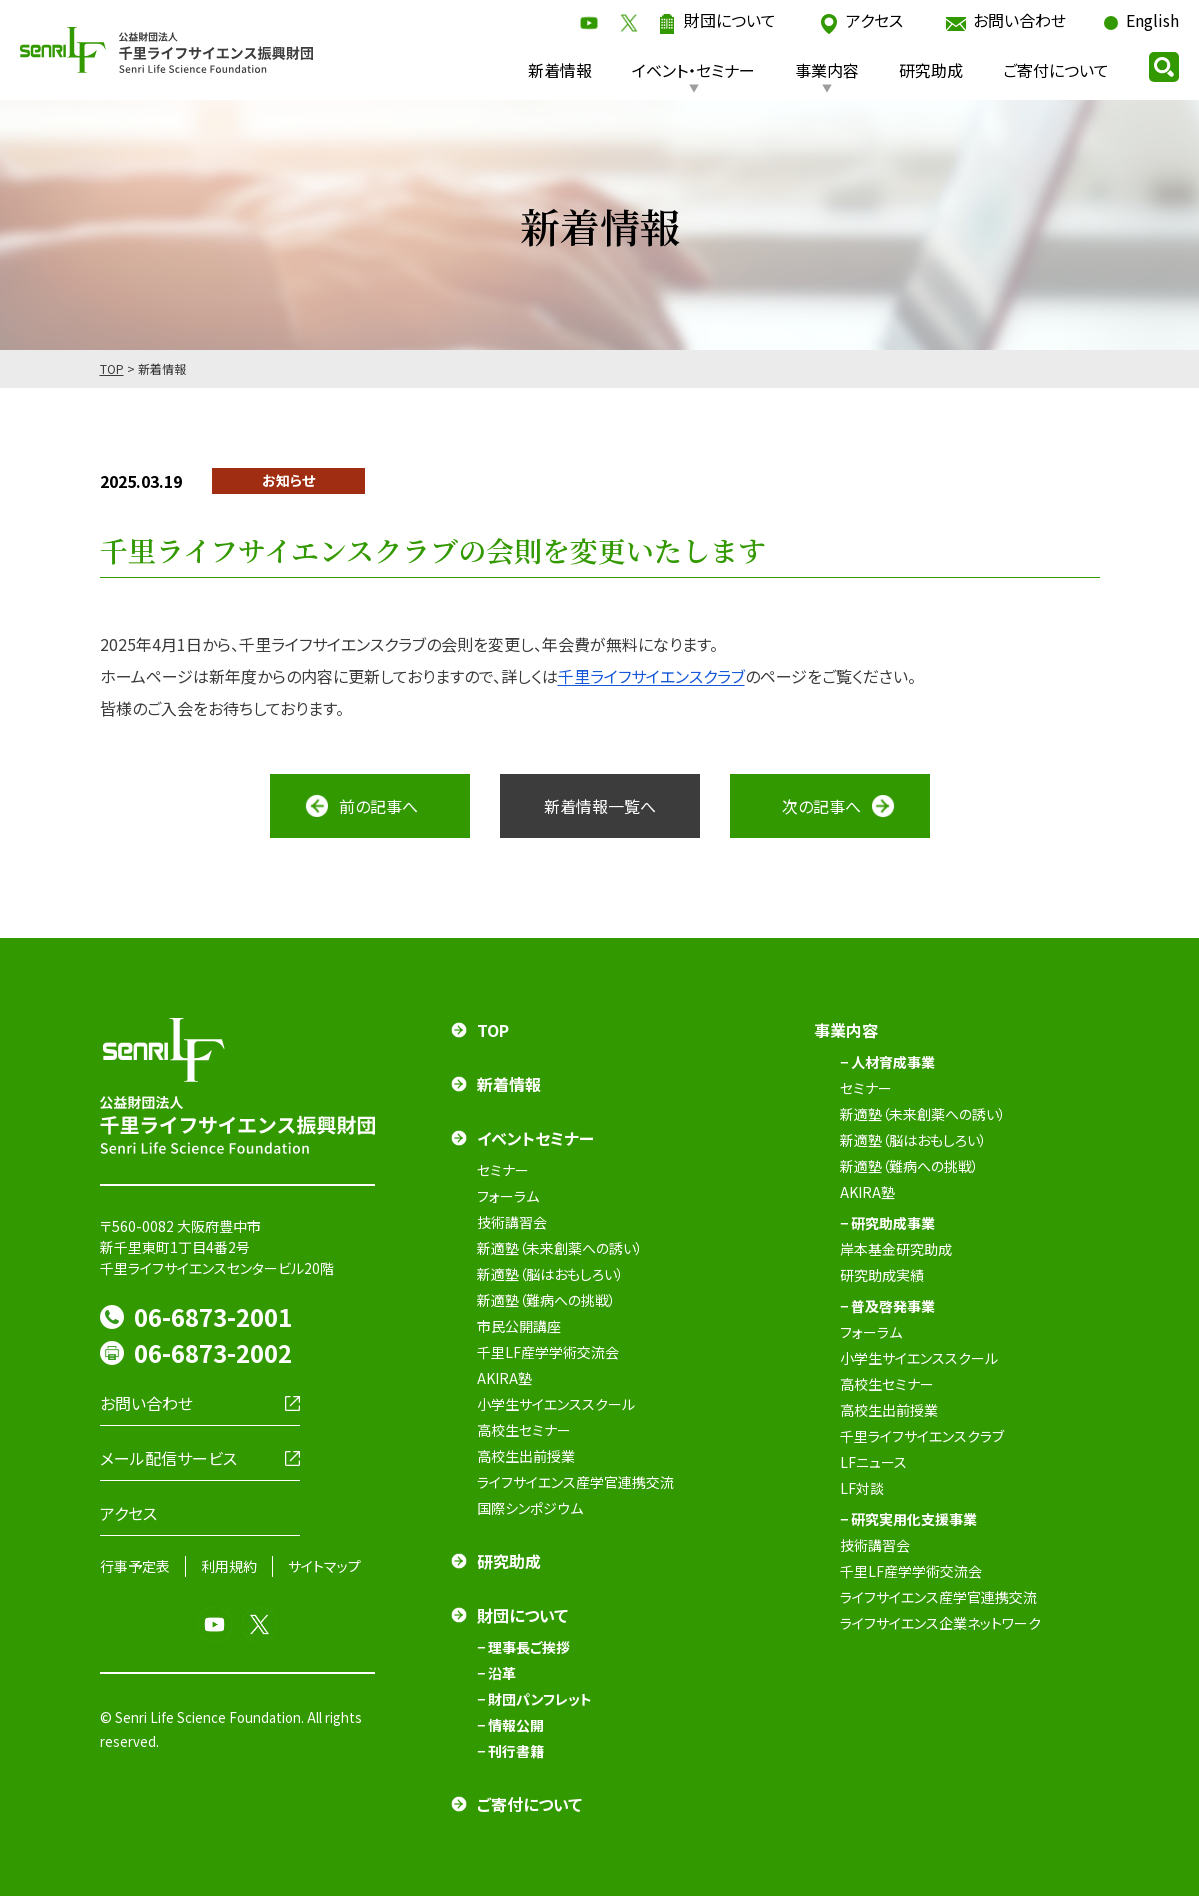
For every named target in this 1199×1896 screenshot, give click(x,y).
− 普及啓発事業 (887, 1306)
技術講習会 (512, 1222)
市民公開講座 (519, 1326)
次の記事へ (821, 806)
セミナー (503, 1170)
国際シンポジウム (530, 1508)
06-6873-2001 (213, 1316)
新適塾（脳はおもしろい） (550, 1274)
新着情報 (560, 70)
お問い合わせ (1019, 20)
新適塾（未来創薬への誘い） (560, 1248)
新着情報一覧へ (600, 806)
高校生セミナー (524, 1430)
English (1152, 20)
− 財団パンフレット (534, 1699)
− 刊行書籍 (510, 1751)
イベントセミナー (535, 1138)
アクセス (874, 20)
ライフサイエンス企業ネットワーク (940, 1623)
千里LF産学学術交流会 (548, 1352)
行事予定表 (135, 1566)
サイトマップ (324, 1566)
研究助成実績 (882, 1275)
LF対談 (862, 1488)
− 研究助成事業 (887, 1223)
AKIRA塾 (504, 1378)
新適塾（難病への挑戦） (546, 1300)
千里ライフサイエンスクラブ (651, 676)
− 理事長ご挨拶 (523, 1647)
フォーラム (508, 1196)
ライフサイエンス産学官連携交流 (575, 1482)
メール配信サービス (168, 1458)
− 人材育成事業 (887, 1062)
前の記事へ (378, 806)
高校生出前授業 (526, 1456)
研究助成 (931, 70)
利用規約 (229, 1566)
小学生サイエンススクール (556, 1404)
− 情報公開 (510, 1725)
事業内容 (827, 70)
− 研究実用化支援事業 (908, 1519)
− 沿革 (496, 1673)
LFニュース (873, 1462)
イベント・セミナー (693, 70)
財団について (730, 20)
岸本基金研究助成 (896, 1249)
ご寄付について (1056, 70)
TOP (112, 368)
